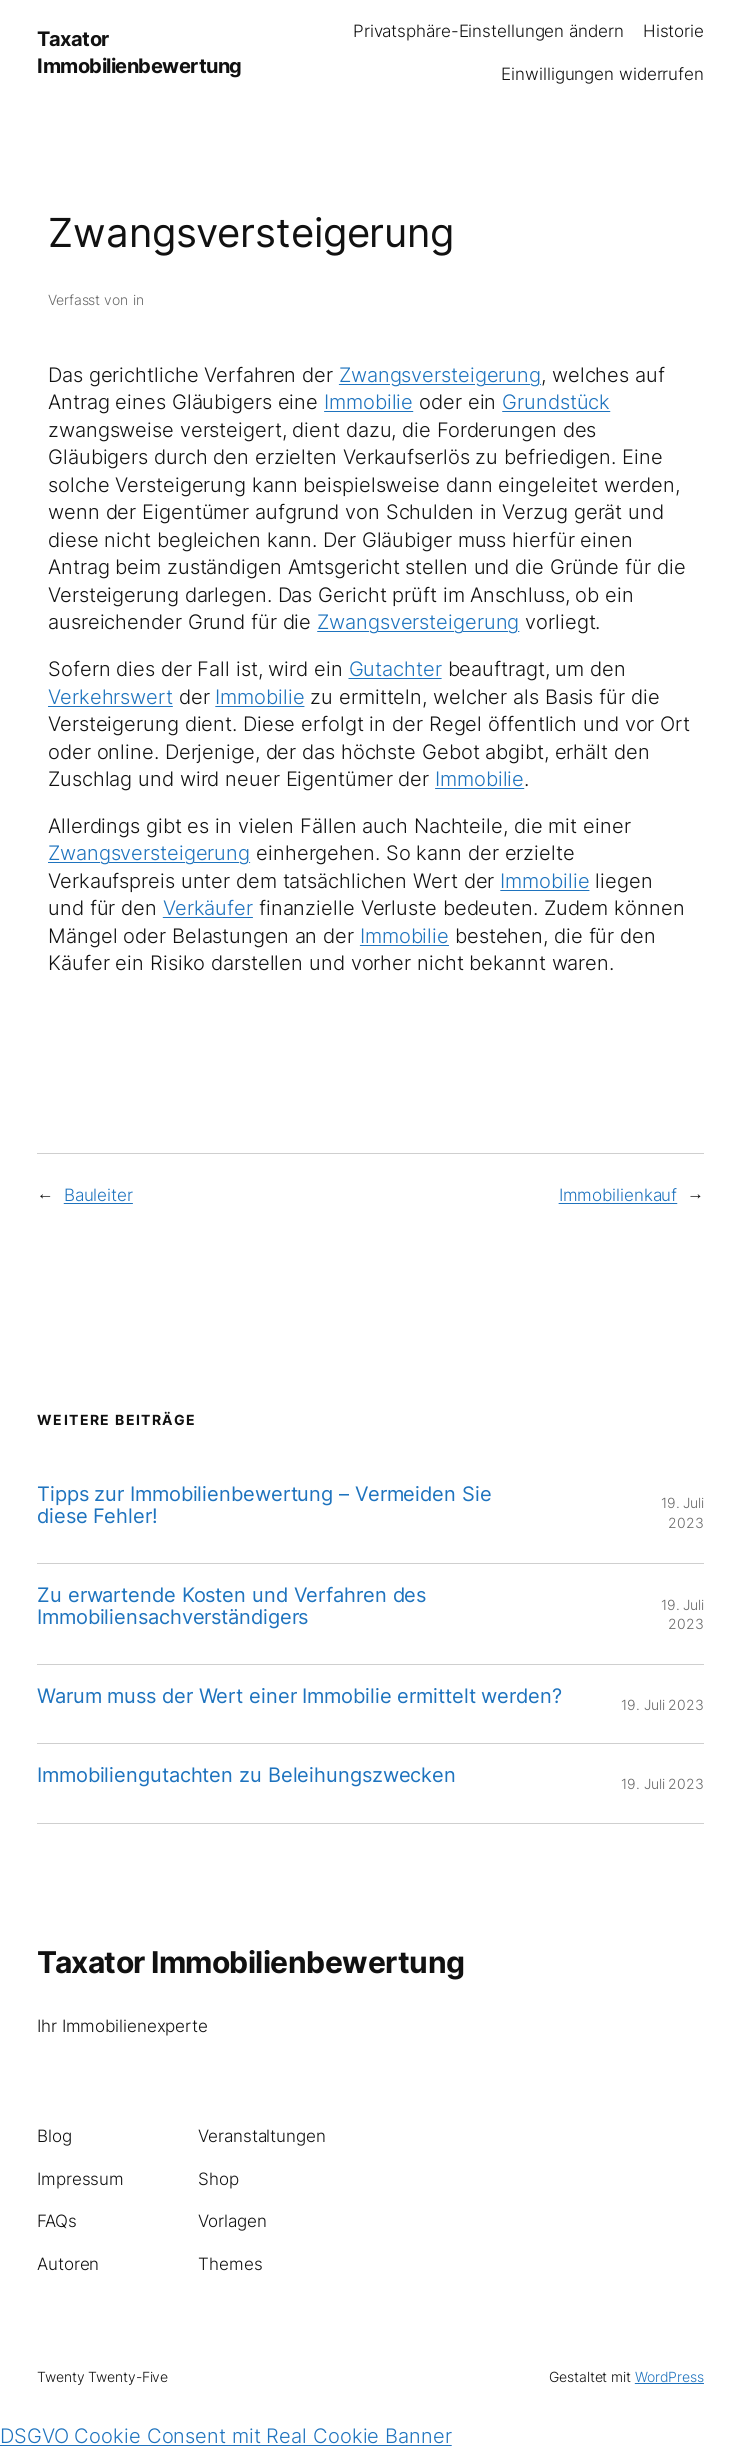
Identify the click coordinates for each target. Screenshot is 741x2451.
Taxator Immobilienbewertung (251, 1962)
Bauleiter (98, 1195)
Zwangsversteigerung (440, 375)
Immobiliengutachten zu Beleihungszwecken (246, 1775)
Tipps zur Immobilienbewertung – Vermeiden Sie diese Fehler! (264, 1505)
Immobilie (368, 402)
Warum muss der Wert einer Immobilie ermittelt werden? (299, 1696)
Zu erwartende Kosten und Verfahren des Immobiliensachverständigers (231, 1606)
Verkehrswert (110, 697)
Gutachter (395, 669)
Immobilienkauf (618, 1195)
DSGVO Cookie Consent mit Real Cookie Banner (226, 2436)
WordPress (669, 2376)
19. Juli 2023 (662, 1704)
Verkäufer (208, 908)
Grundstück (556, 402)
